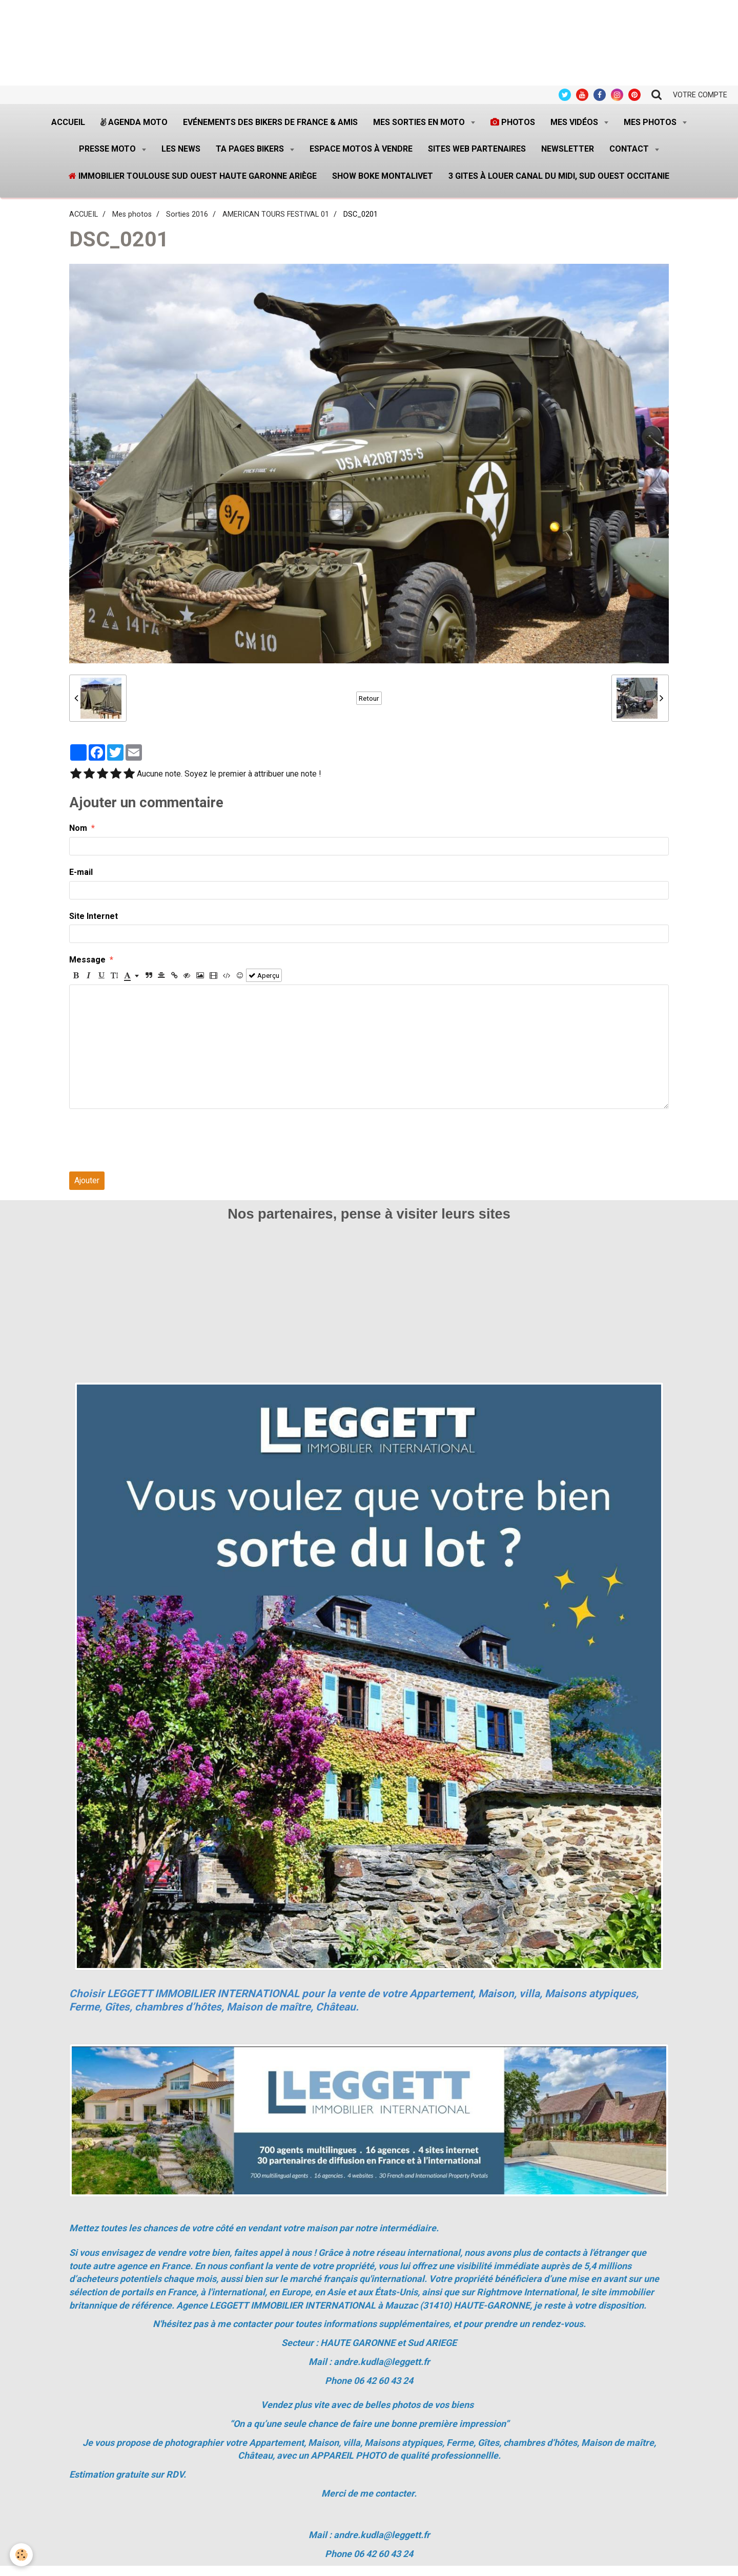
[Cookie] (21, 2554)
